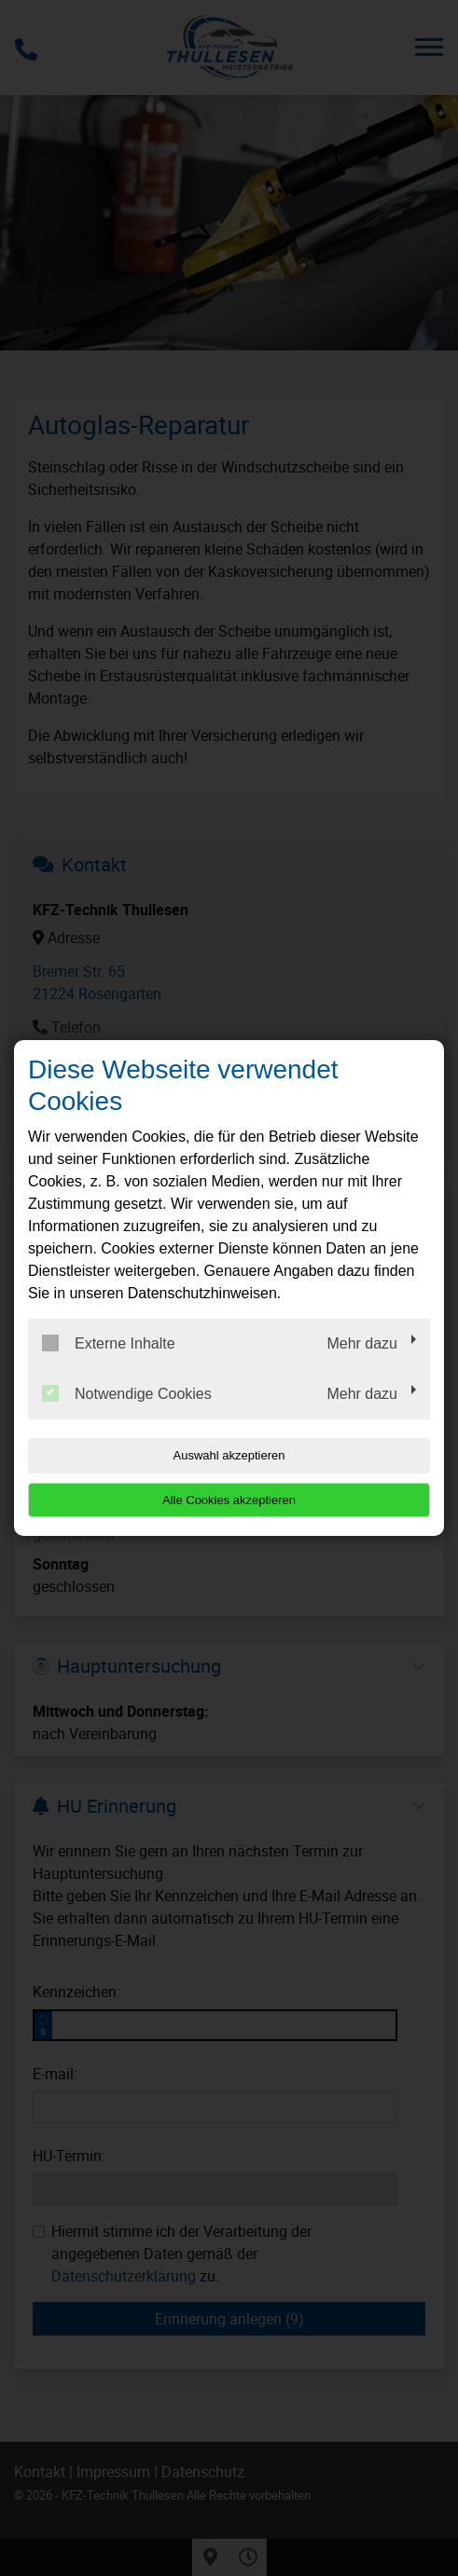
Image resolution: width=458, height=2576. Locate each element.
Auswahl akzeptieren (229, 1455)
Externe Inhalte (108, 1343)
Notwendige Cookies (127, 1393)
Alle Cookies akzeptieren (229, 1500)
